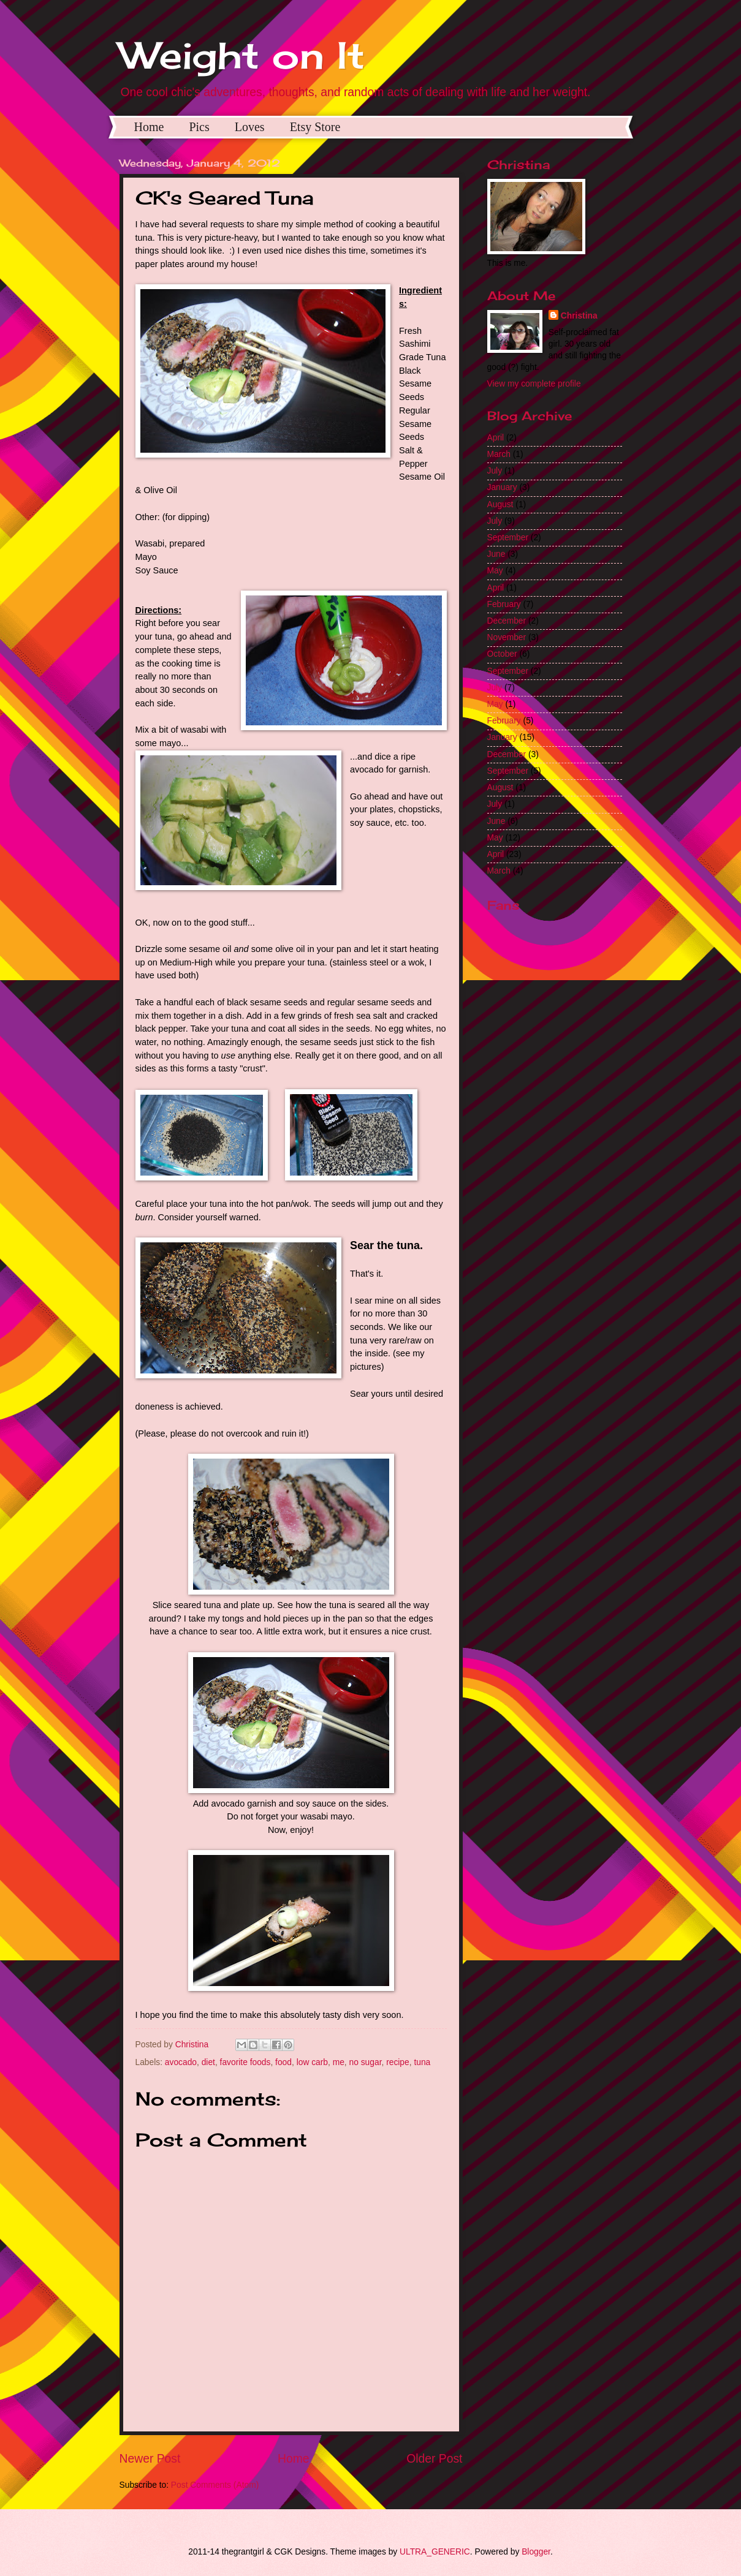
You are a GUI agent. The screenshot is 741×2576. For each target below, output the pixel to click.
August (500, 504)
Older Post (434, 2458)
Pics (199, 127)
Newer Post (150, 2458)
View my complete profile (534, 383)
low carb (312, 2062)
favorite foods (245, 2062)
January (502, 487)
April (495, 437)
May (495, 570)
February (504, 604)
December (506, 620)
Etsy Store (315, 127)
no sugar (365, 2062)
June (496, 554)
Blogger (536, 2551)
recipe (397, 2062)
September (508, 537)
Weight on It (242, 54)
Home (149, 127)
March (499, 454)
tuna (422, 2062)
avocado (181, 2062)
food (283, 2062)
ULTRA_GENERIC (435, 2551)
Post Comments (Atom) (215, 2485)
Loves (250, 127)
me (338, 2062)
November (506, 637)
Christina (579, 315)
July (495, 470)
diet (208, 2062)
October (502, 654)
